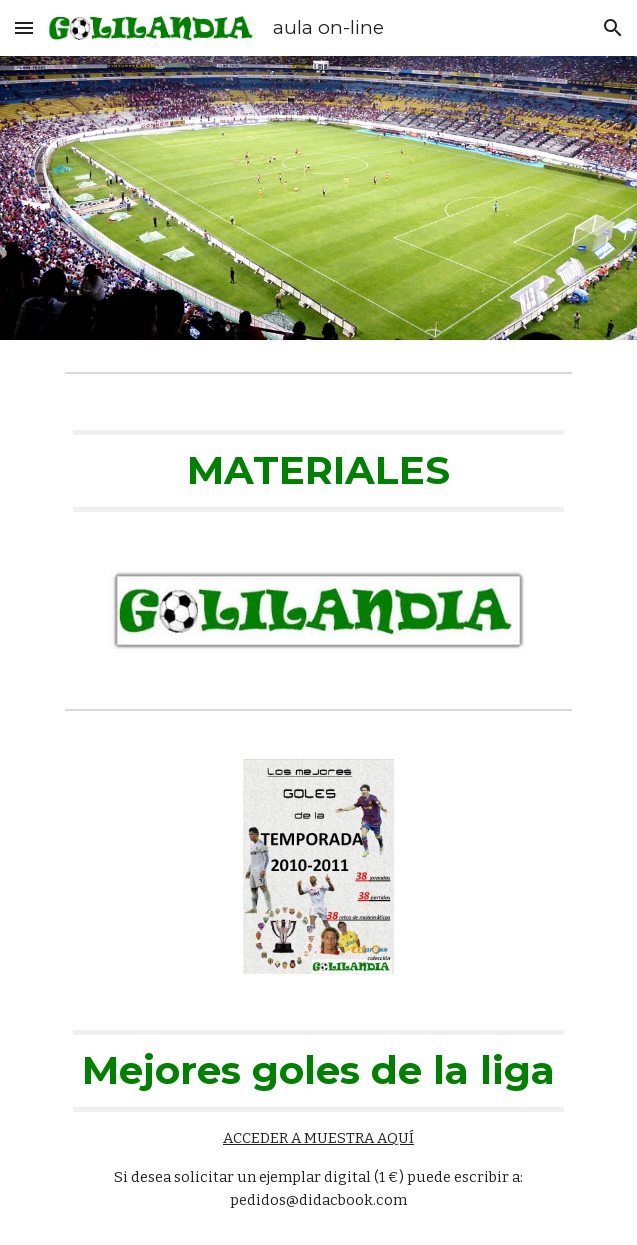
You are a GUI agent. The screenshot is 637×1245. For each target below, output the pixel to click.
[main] (318, 471)
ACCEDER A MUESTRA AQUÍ (318, 1138)
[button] (24, 27)
